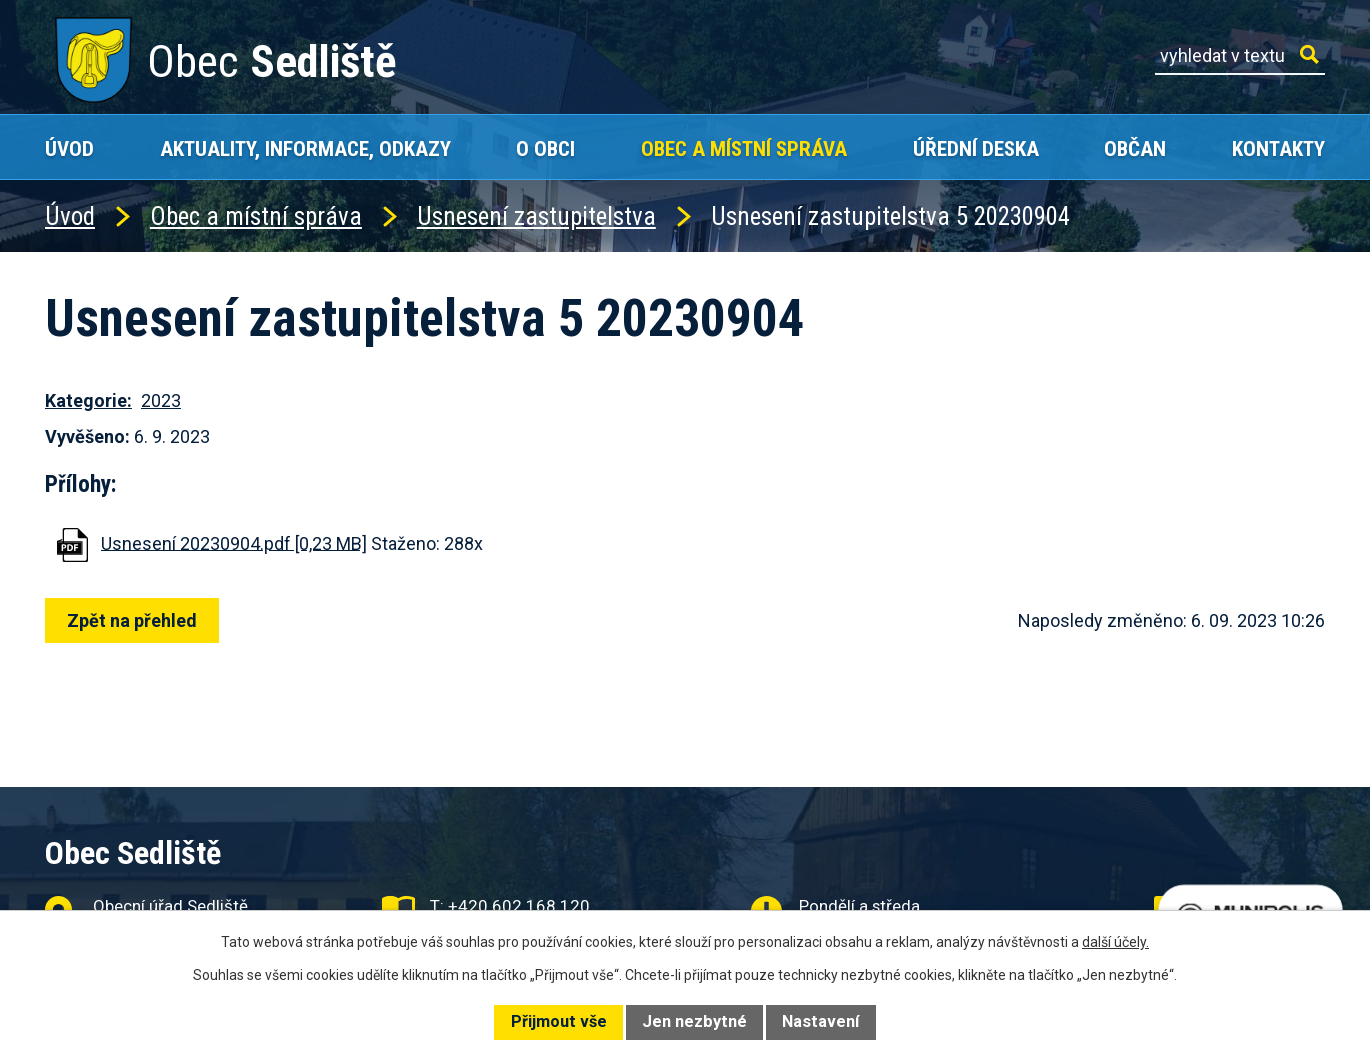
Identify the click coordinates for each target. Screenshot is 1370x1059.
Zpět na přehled (137, 620)
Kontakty (1278, 148)
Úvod (69, 148)
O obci (545, 148)
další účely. (1115, 942)
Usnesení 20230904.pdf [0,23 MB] (234, 542)
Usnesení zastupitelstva (536, 216)
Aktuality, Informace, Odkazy (305, 148)
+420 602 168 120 (519, 906)
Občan (1135, 148)
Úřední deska (976, 148)
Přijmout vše (559, 1021)
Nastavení (820, 1021)
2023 (161, 400)
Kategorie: (88, 400)
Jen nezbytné (694, 1021)
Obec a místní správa (744, 148)
